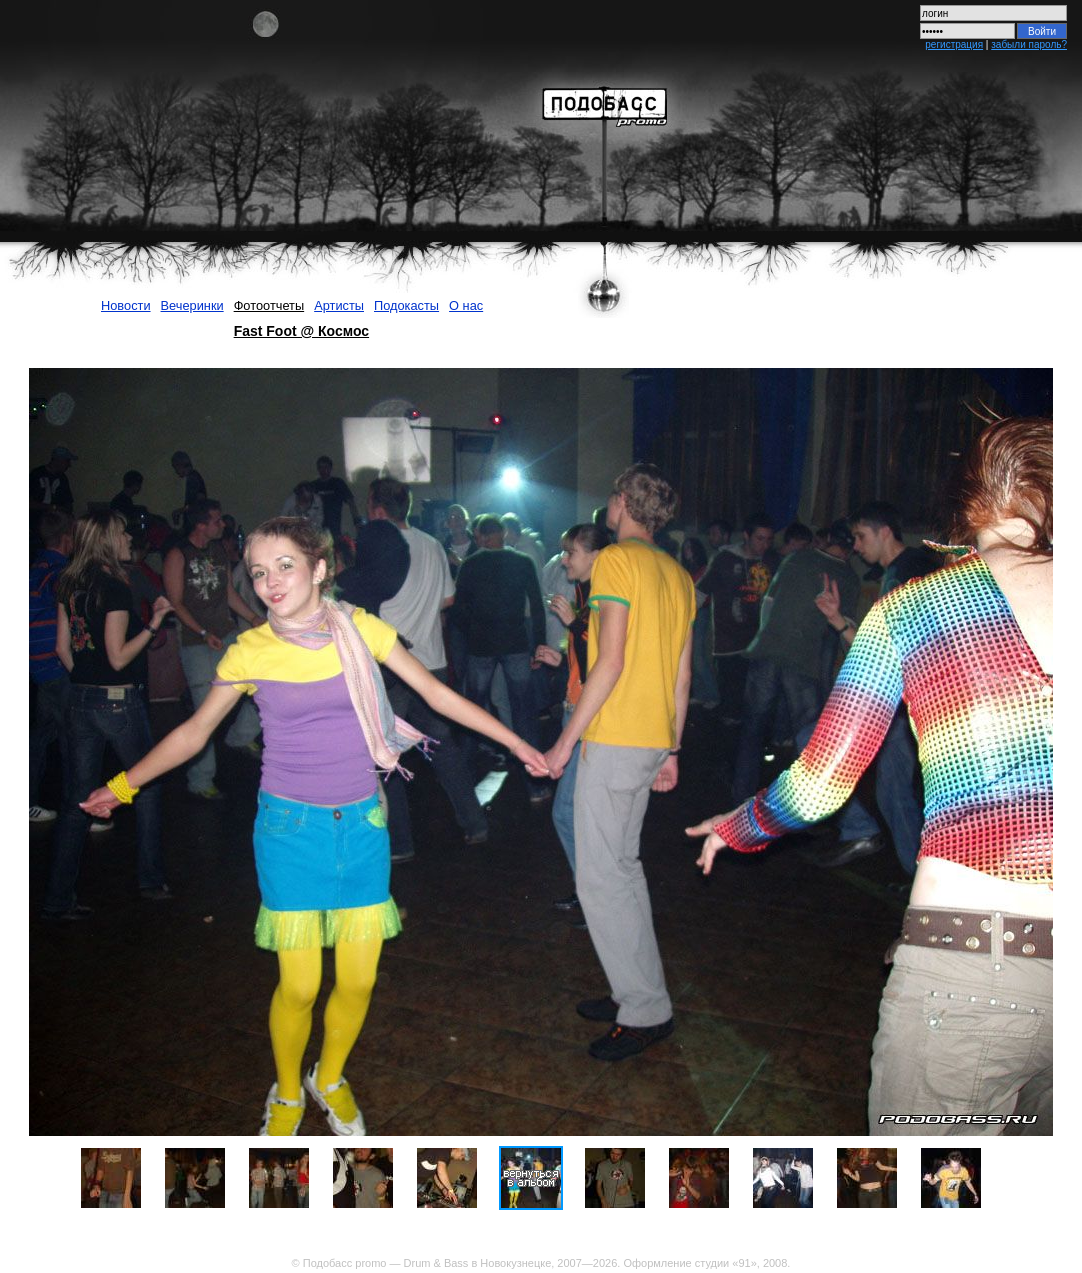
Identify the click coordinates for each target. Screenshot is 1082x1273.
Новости (126, 305)
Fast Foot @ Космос (301, 331)
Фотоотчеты (269, 305)
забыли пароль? (1029, 44)
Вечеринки (192, 305)
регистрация (954, 44)
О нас (466, 305)
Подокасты (406, 305)
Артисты (339, 305)
